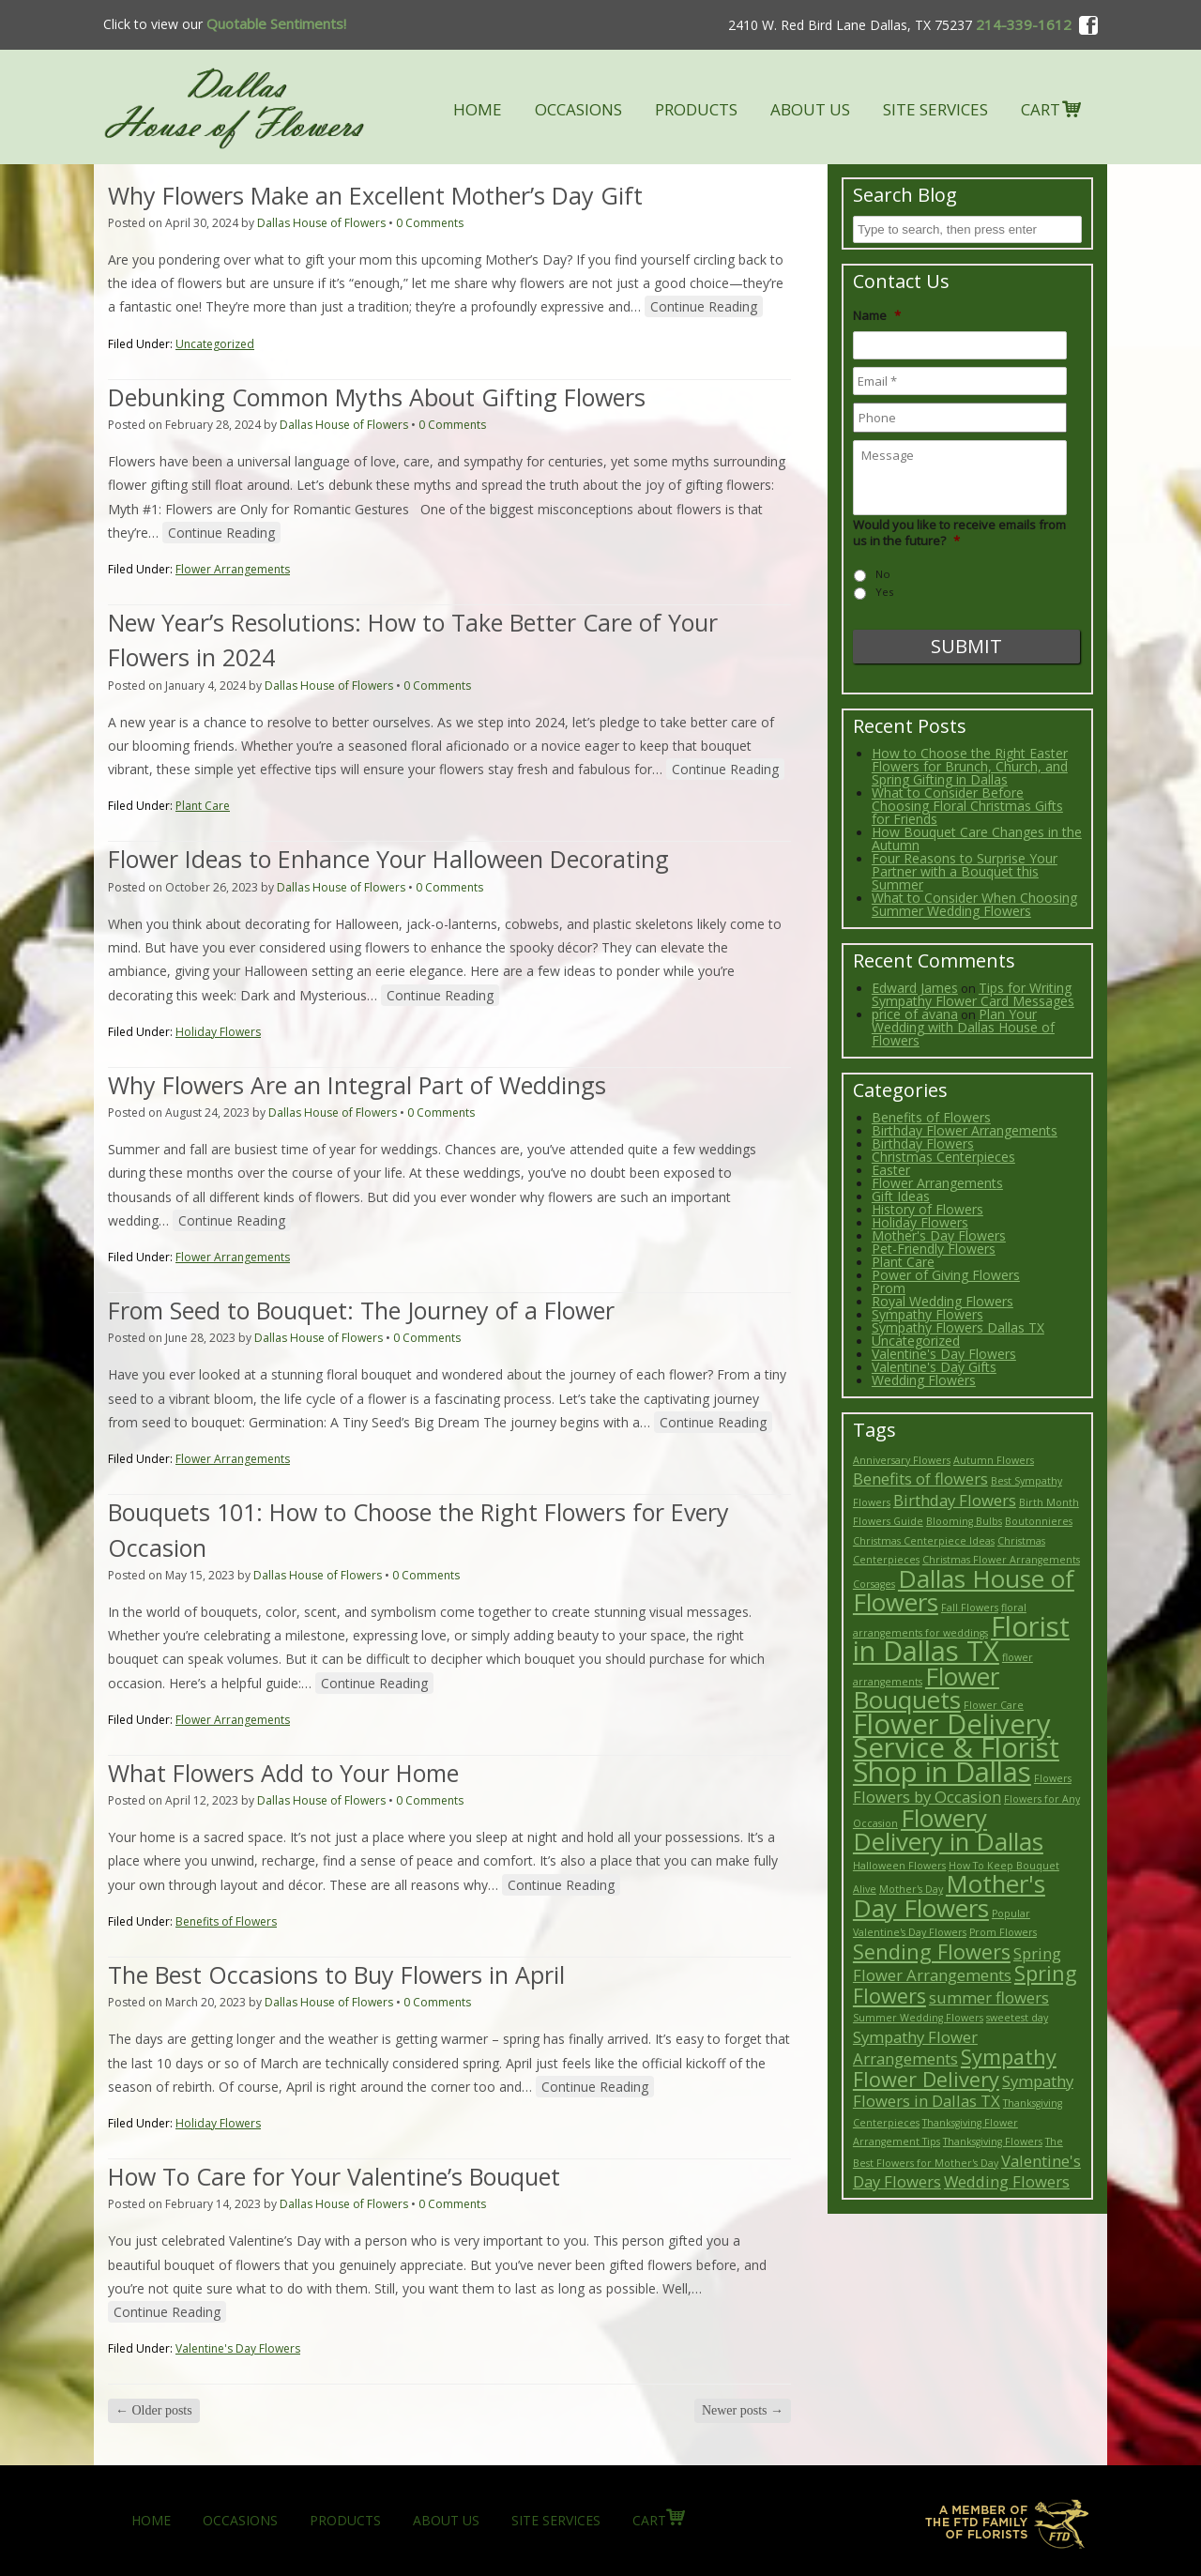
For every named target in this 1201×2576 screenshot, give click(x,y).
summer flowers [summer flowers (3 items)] (989, 1997)
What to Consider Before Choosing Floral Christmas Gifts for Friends (967, 806)
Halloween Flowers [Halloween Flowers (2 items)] (899, 1865)
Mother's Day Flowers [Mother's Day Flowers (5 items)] (949, 1896)
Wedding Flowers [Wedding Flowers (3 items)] (1007, 2181)
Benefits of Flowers (226, 1921)
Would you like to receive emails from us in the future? (959, 533)
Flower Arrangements (232, 569)
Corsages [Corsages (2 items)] (874, 1584)
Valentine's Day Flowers (237, 2348)
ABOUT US (810, 109)
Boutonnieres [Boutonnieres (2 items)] (1038, 1521)
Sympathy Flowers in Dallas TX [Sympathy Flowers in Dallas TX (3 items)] (963, 2091)
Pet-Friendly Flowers (934, 1249)
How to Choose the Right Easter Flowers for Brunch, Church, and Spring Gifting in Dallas (970, 766)
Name (877, 316)
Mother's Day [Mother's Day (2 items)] (911, 1889)
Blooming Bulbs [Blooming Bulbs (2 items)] (964, 1521)
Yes (884, 592)
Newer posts (742, 2410)
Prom (888, 1288)
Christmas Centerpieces (943, 1157)
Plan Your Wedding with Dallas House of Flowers (963, 1027)
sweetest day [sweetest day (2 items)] (1017, 2017)
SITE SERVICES (935, 109)
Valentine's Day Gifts (934, 1367)
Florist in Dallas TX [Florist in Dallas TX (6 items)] (961, 1639)
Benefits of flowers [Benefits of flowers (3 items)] (920, 1478)
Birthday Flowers (923, 1143)
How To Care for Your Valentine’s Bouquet (334, 2176)
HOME (477, 109)
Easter (891, 1170)
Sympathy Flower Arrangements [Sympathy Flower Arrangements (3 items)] (915, 2048)
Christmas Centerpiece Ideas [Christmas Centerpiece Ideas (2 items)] (924, 1540)
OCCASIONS (578, 109)
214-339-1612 (1024, 24)
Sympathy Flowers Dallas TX (958, 1327)
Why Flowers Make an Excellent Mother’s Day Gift (375, 195)
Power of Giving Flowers (946, 1275)
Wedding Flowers (924, 1380)
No (882, 574)
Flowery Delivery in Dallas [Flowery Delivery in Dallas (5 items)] (948, 1830)
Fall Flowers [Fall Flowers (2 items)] (969, 1607)
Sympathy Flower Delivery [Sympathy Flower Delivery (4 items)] (955, 2068)
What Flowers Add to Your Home (283, 1773)
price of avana (915, 1014)
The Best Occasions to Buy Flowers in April (336, 1974)
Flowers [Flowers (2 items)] (1053, 1778)
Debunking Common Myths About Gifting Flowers (377, 397)
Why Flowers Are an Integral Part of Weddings (357, 1085)
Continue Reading (703, 306)
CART (1040, 109)
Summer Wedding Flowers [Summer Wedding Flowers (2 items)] (918, 2017)
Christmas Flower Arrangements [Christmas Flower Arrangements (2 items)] (1001, 1559)
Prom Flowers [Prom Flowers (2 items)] (1003, 1932)
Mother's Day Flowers (939, 1235)
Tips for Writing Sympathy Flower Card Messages (973, 994)
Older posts (153, 2410)
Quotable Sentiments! (274, 23)
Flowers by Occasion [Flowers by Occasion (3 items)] (927, 1796)
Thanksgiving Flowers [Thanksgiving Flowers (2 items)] (992, 2141)
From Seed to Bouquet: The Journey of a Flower (361, 1310)
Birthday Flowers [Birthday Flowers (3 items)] (954, 1500)
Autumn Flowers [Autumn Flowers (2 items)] (993, 1460)
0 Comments (430, 223)
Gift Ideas (901, 1196)
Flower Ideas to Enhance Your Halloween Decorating (388, 859)
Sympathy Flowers (927, 1314)
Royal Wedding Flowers (942, 1301)
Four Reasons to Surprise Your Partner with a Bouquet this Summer (964, 871)
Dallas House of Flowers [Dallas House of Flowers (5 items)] (963, 1591)
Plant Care (202, 806)
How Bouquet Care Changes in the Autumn (977, 838)
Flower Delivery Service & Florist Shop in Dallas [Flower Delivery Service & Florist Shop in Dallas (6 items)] (956, 1748)
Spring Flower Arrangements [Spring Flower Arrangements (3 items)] (957, 1965)
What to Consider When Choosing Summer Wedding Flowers (974, 904)
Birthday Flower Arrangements (964, 1130)
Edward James (915, 988)
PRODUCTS (696, 109)
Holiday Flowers (218, 1032)
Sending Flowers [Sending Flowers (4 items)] (932, 1951)
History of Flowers (927, 1209)
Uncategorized (214, 344)
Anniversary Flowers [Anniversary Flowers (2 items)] (901, 1460)
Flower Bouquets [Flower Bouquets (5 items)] (926, 1688)
